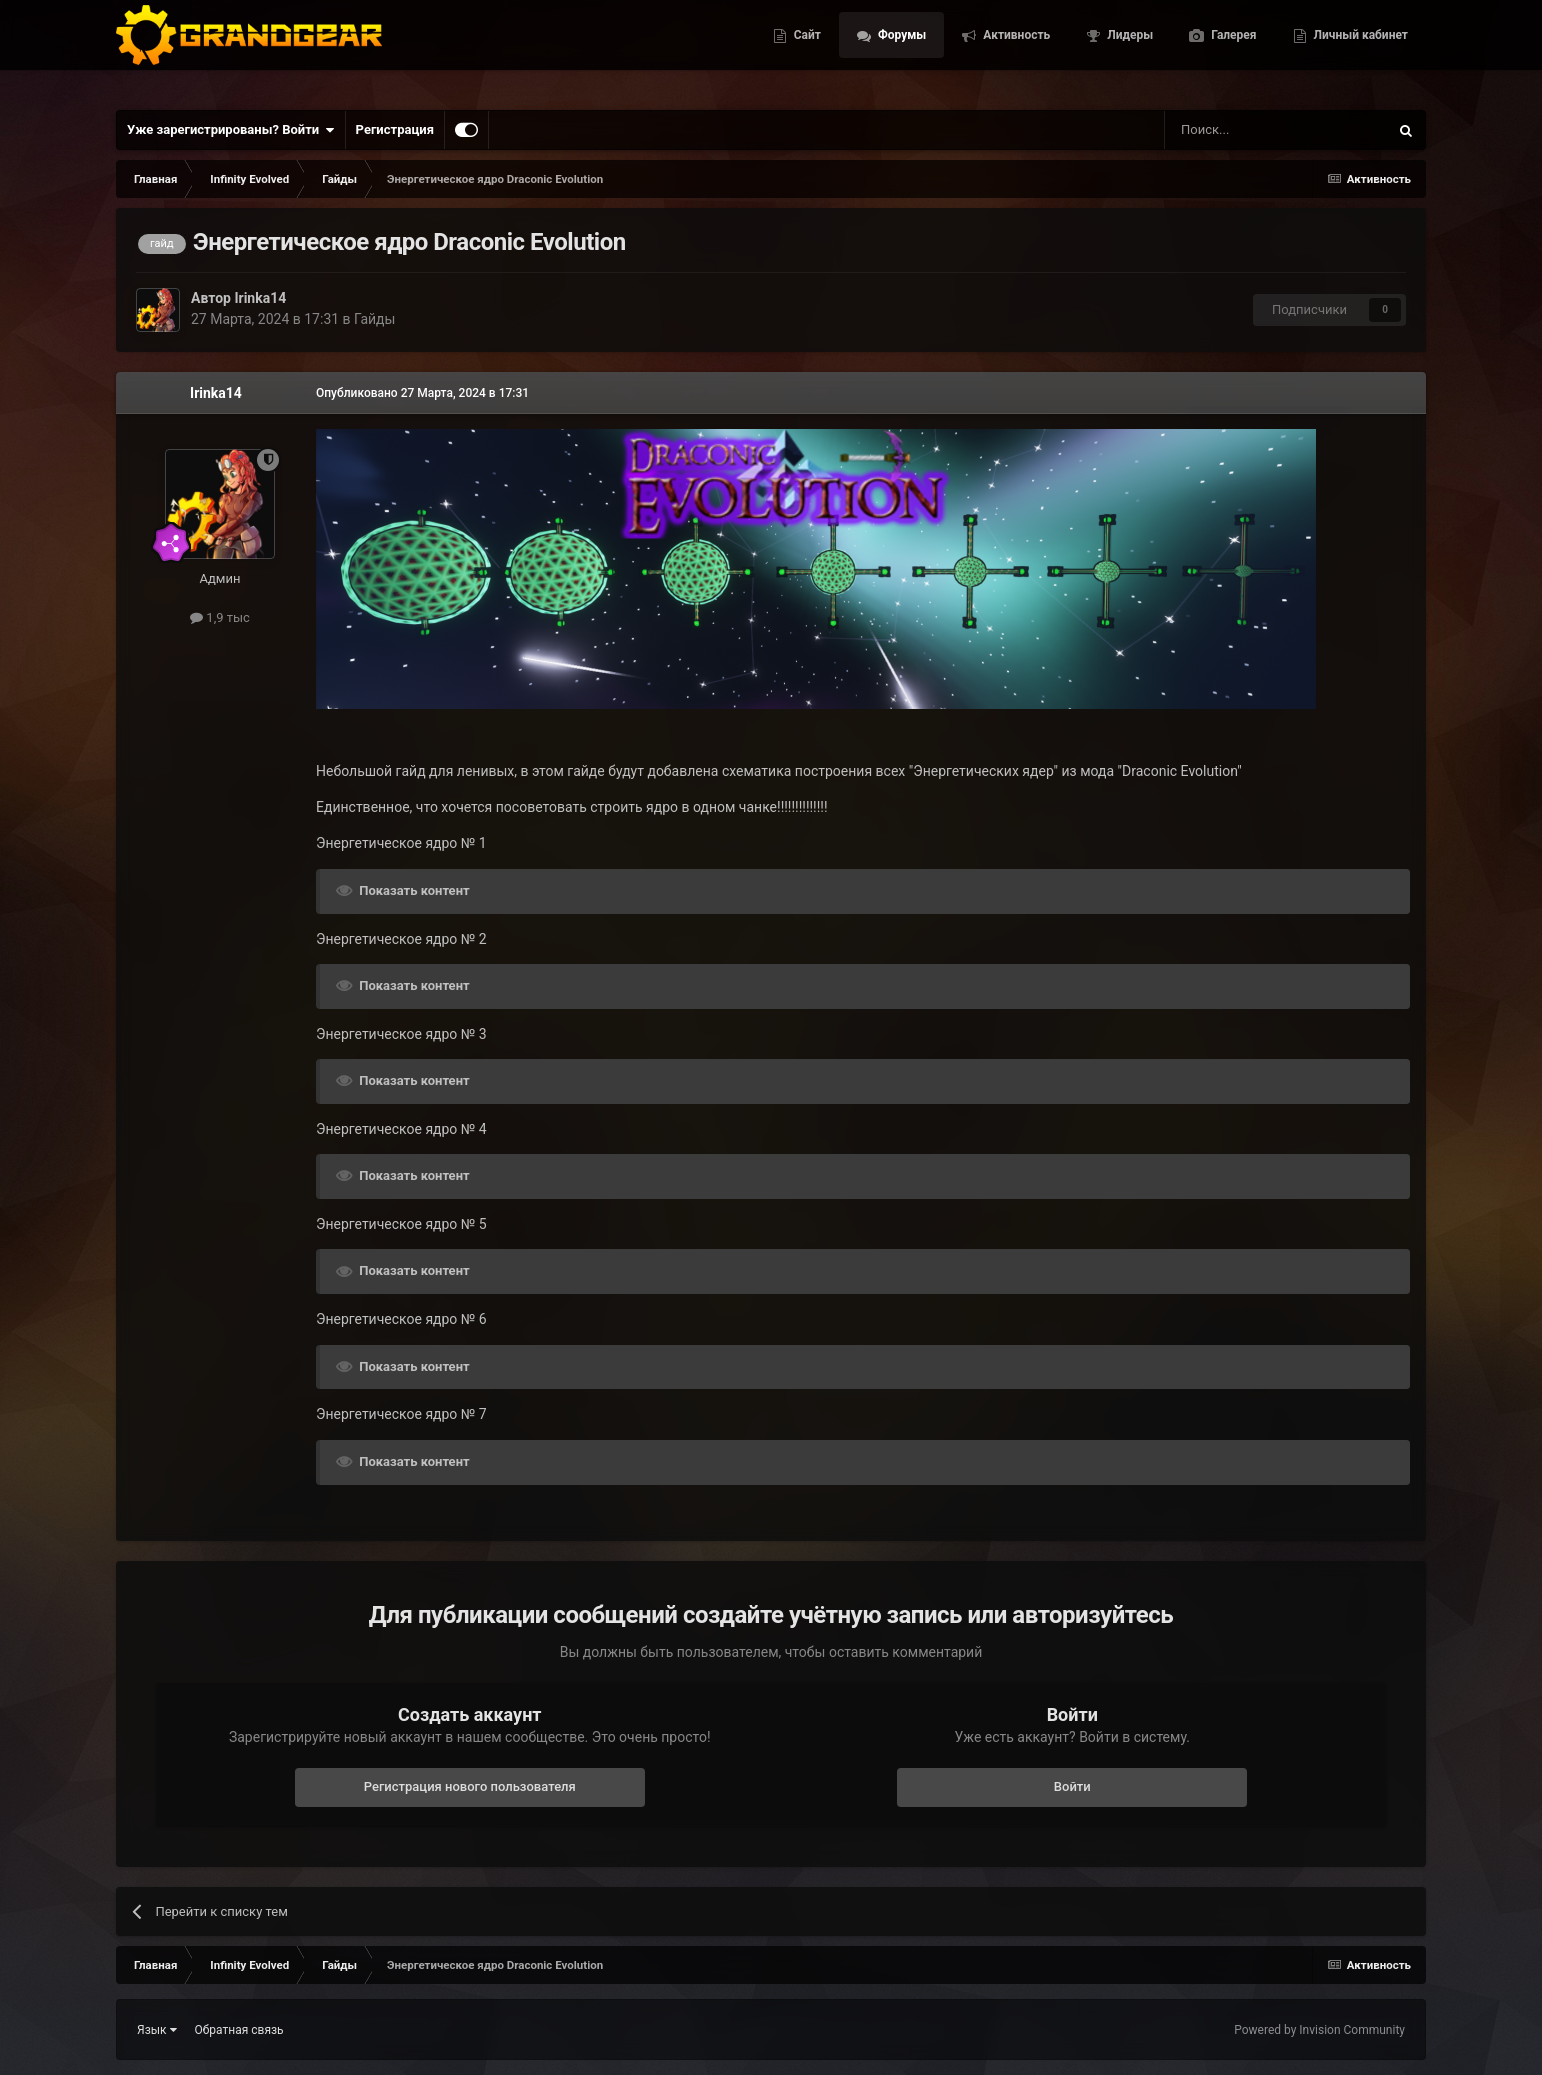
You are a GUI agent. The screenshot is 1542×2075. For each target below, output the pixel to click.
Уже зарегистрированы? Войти (231, 130)
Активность (1015, 50)
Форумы (900, 50)
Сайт (806, 50)
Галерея (1232, 50)
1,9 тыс (220, 617)
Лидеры (1128, 50)
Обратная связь (239, 2030)
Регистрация (395, 129)
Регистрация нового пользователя (470, 1786)
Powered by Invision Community (1319, 2030)
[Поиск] (1231, 130)
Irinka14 (260, 298)
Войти (1072, 1786)
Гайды (374, 319)
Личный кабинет (1359, 50)
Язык (157, 2030)
